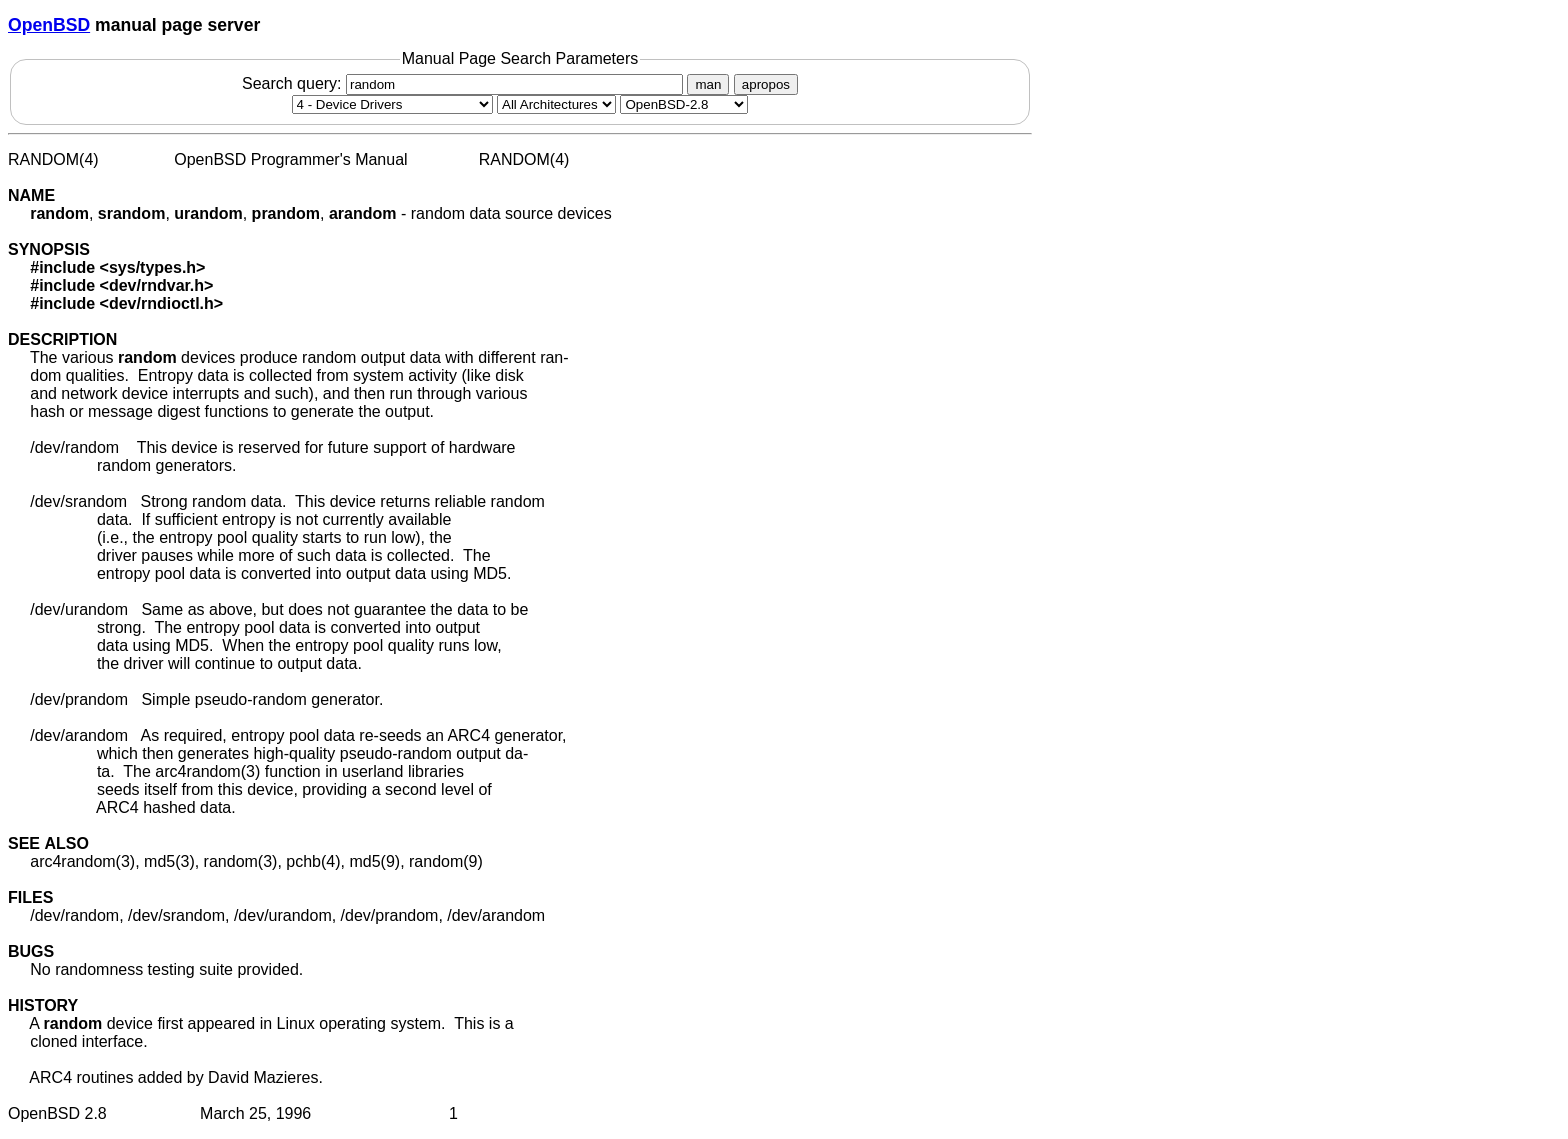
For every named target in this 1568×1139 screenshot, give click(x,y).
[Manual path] (684, 104)
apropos (766, 84)
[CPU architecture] (556, 104)
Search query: (465, 83)
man (708, 84)
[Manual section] (392, 104)
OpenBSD (49, 25)
